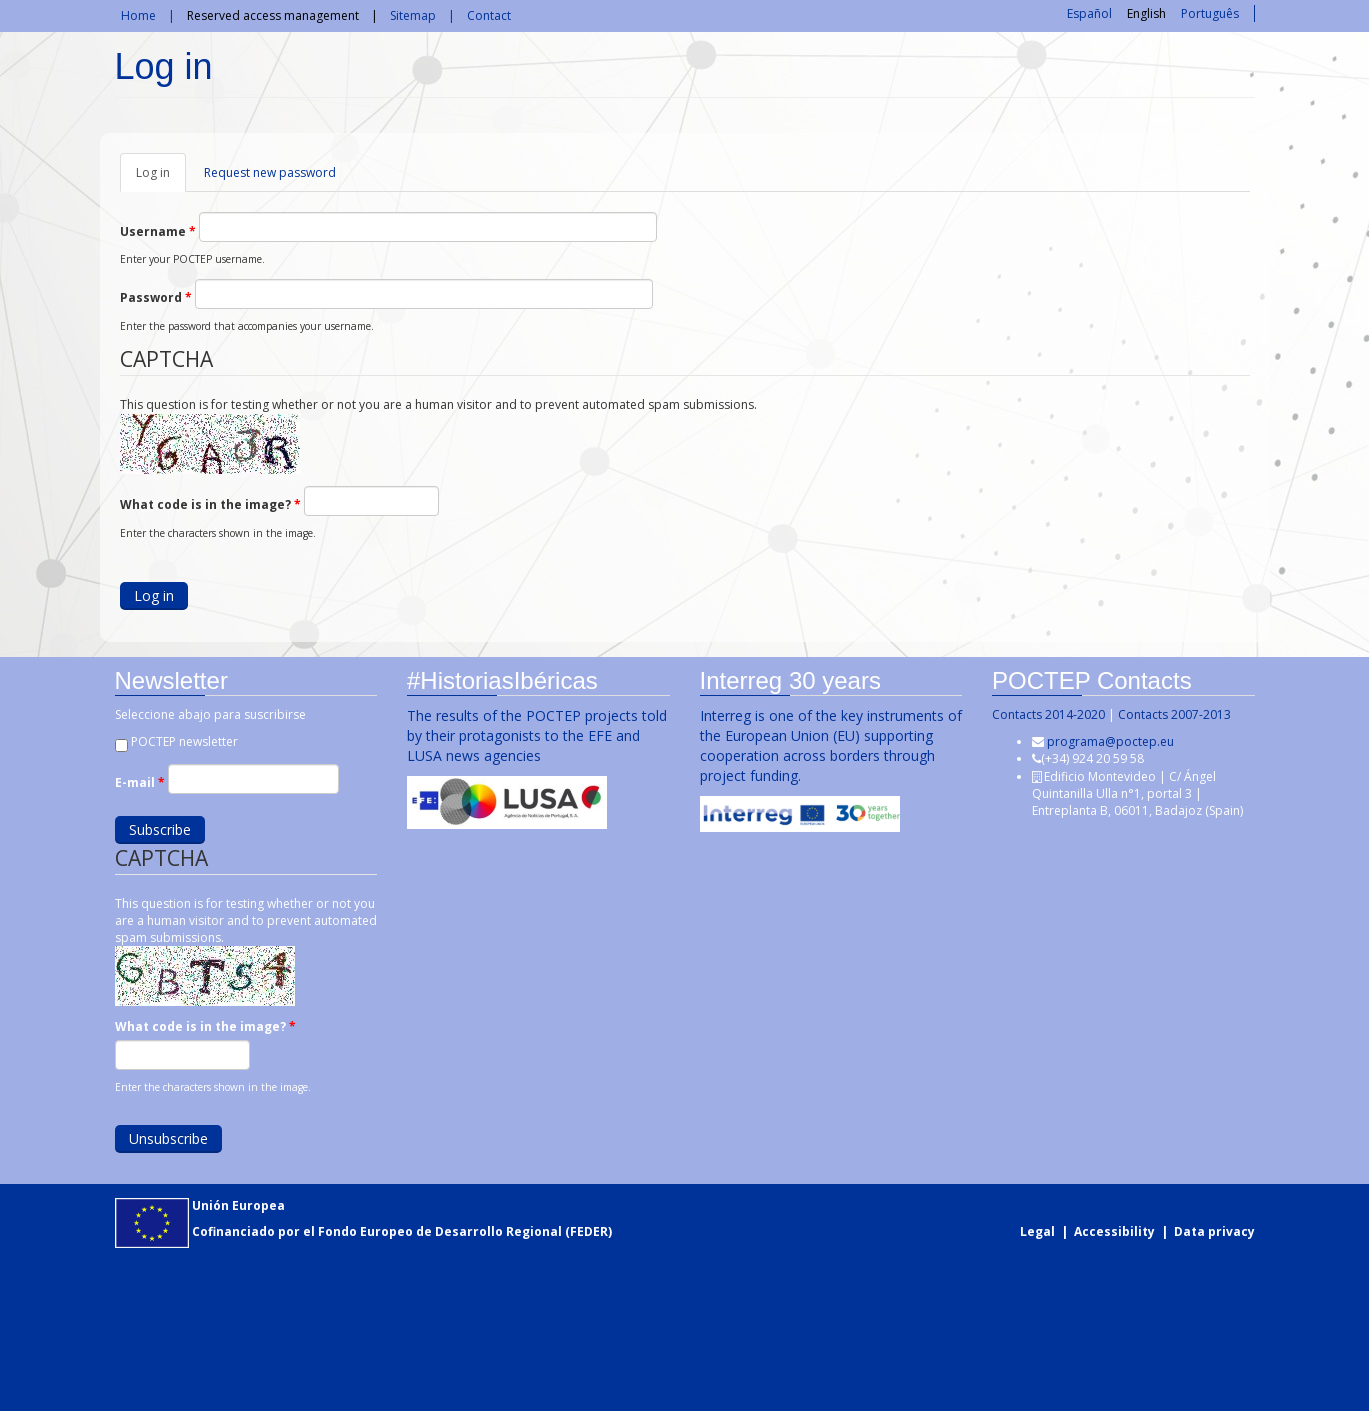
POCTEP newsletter (182, 741)
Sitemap (413, 15)
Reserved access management (273, 15)
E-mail (138, 782)
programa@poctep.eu (1109, 741)
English (1146, 13)
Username (158, 231)
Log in (161, 178)
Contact (489, 15)
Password (156, 297)
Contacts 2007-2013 (1173, 714)
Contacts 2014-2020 (1047, 714)
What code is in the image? (210, 504)
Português (1210, 13)
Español (1089, 13)
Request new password (270, 172)
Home (138, 15)
